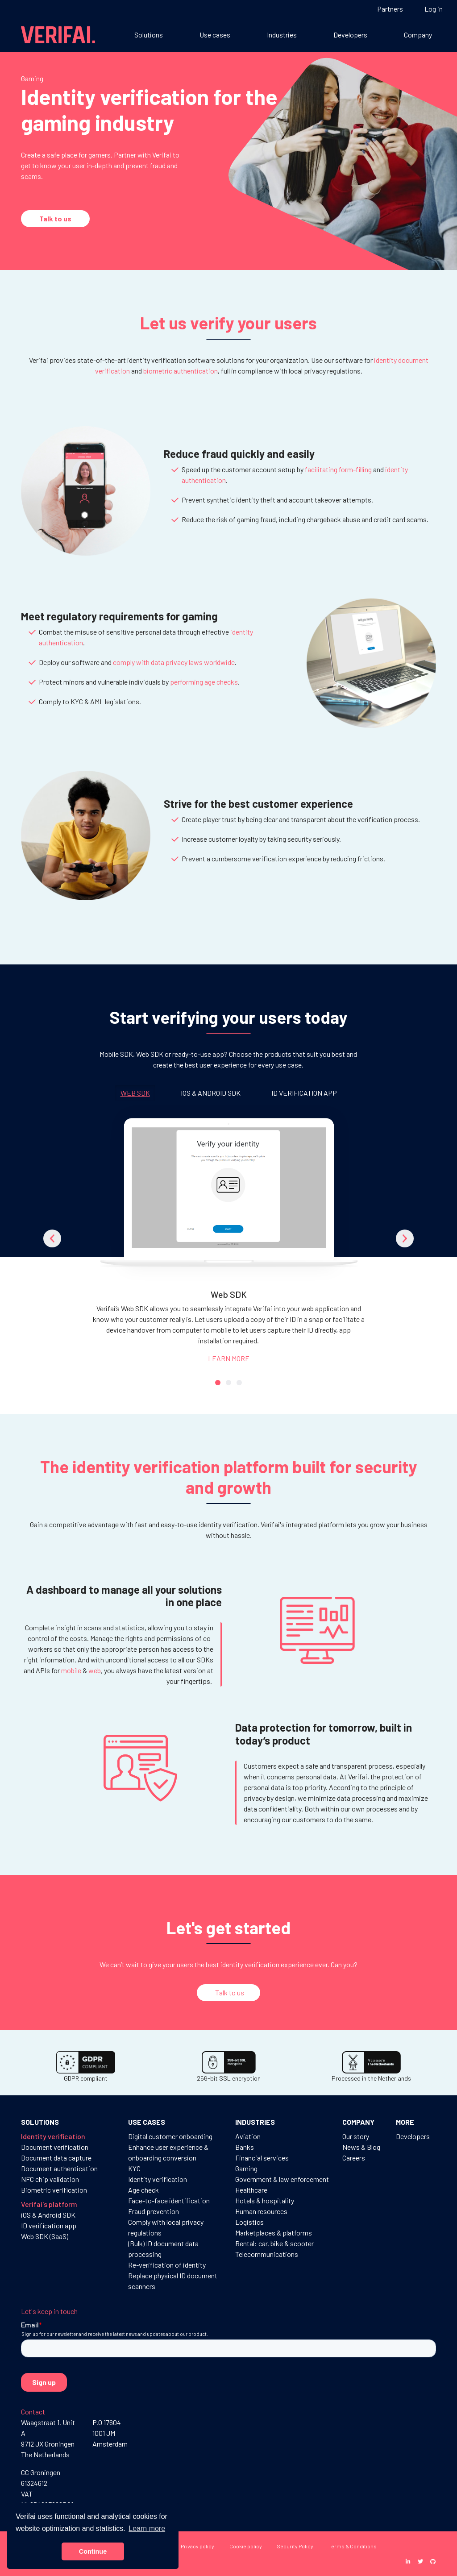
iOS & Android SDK (48, 2214)
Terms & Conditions (352, 2546)
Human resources (261, 2211)
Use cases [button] (214, 34)
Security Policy (295, 2546)
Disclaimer (143, 2561)
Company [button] (418, 34)
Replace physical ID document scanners (172, 2280)
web (94, 1670)
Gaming (246, 2168)
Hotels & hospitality (264, 2200)
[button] (52, 1238)
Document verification (54, 2147)
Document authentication (59, 2168)
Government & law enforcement (282, 2179)
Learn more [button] (147, 2528)
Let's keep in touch (49, 2311)
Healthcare (251, 2189)
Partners (390, 8)
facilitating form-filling (338, 469)
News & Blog (361, 2147)
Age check (143, 2189)
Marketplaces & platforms (273, 2232)
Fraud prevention (153, 2211)
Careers (353, 2157)
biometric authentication (180, 370)
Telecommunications (266, 2254)
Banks (244, 2147)
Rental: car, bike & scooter (274, 2243)
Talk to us (55, 218)
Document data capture (56, 2157)
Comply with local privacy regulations (166, 2227)
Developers (350, 34)
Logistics (249, 2222)
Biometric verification (54, 2189)
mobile (71, 1670)
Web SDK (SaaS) (44, 2236)
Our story (355, 2136)
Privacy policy (197, 2546)
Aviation (248, 2136)
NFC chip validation (50, 2179)
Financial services (262, 2157)
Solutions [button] (148, 34)
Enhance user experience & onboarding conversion (168, 2152)
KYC (134, 2168)
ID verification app (48, 2225)
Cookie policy (245, 2546)
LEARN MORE (228, 1358)
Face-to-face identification (169, 2200)
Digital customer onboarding (170, 2136)
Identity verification (157, 2179)
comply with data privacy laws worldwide (174, 662)
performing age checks (204, 681)
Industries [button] (282, 34)
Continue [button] (93, 2551)
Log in (433, 8)
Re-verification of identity (167, 2264)
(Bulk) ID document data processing (163, 2248)
